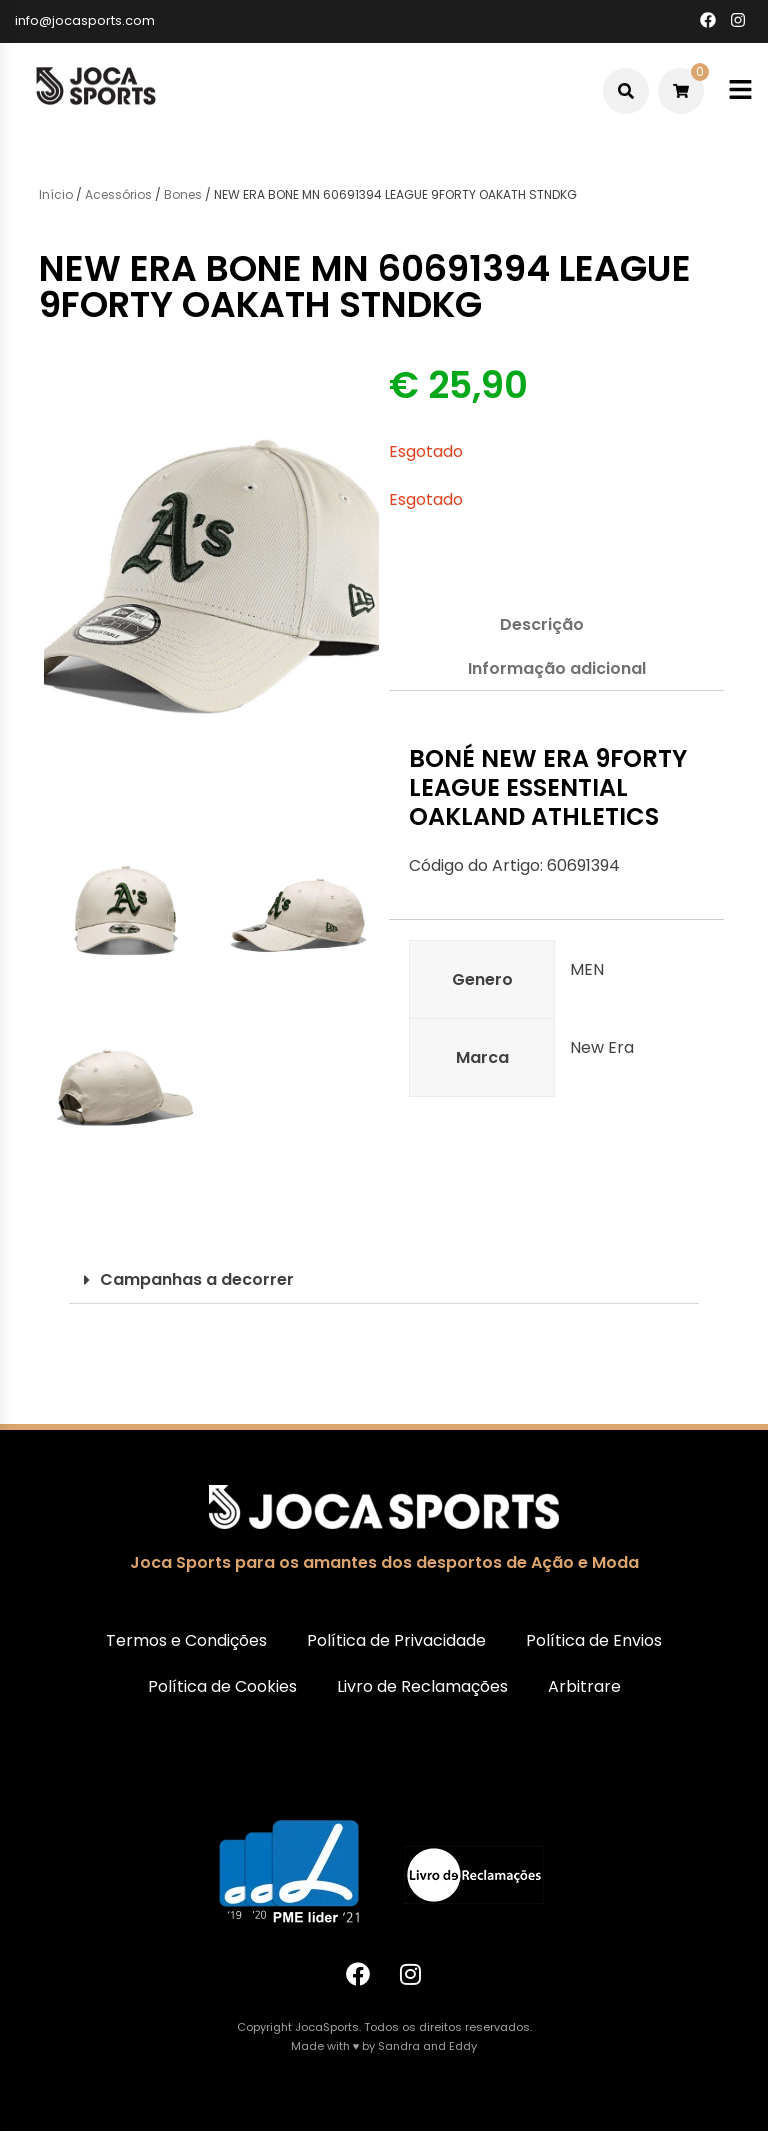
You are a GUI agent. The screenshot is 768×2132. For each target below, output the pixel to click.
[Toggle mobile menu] (740, 90)
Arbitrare (584, 1686)
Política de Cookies (222, 1686)
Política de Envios (594, 1640)
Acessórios (118, 194)
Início (56, 194)
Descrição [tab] (542, 624)
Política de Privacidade (396, 1640)
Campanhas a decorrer (197, 1279)
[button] (384, 1280)
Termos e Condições (186, 1640)
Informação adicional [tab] (557, 668)
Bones (183, 194)
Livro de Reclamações (422, 1686)
